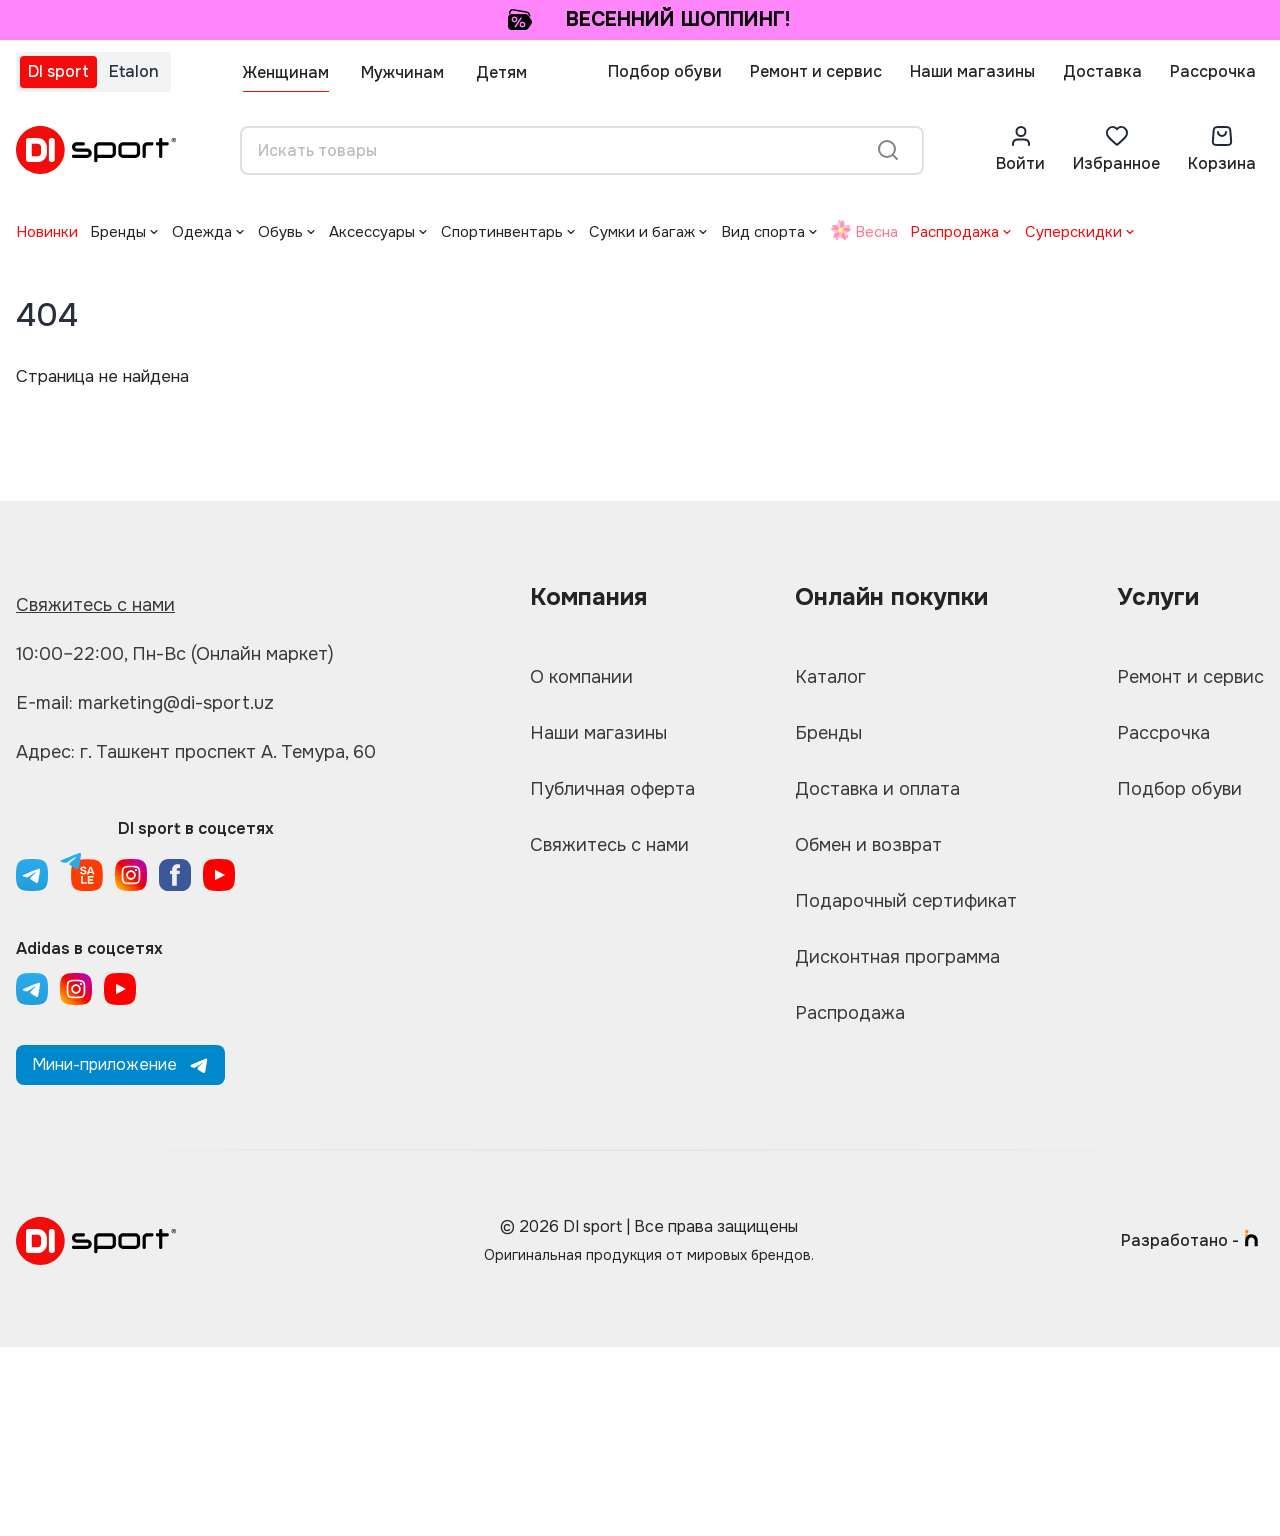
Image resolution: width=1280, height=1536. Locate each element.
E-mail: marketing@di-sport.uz (145, 703)
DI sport (58, 71)
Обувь (280, 232)
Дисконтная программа (897, 957)
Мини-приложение (120, 1064)
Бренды (118, 232)
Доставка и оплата (877, 789)
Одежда (202, 232)
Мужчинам (402, 72)
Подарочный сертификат (906, 901)
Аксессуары (372, 232)
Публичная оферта (612, 789)
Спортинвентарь (502, 232)
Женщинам (286, 72)
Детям (501, 72)
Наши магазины (972, 71)
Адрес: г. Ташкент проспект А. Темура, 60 (196, 752)
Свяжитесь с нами (95, 605)
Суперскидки (1073, 232)
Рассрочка (1213, 71)
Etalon (134, 71)
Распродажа (954, 232)
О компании (581, 677)
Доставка (1102, 71)
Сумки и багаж (642, 232)
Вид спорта (763, 232)
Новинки (47, 232)
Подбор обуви (665, 71)
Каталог (830, 677)
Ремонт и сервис (816, 71)
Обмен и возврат (868, 845)
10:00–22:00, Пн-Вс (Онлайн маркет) (175, 654)
